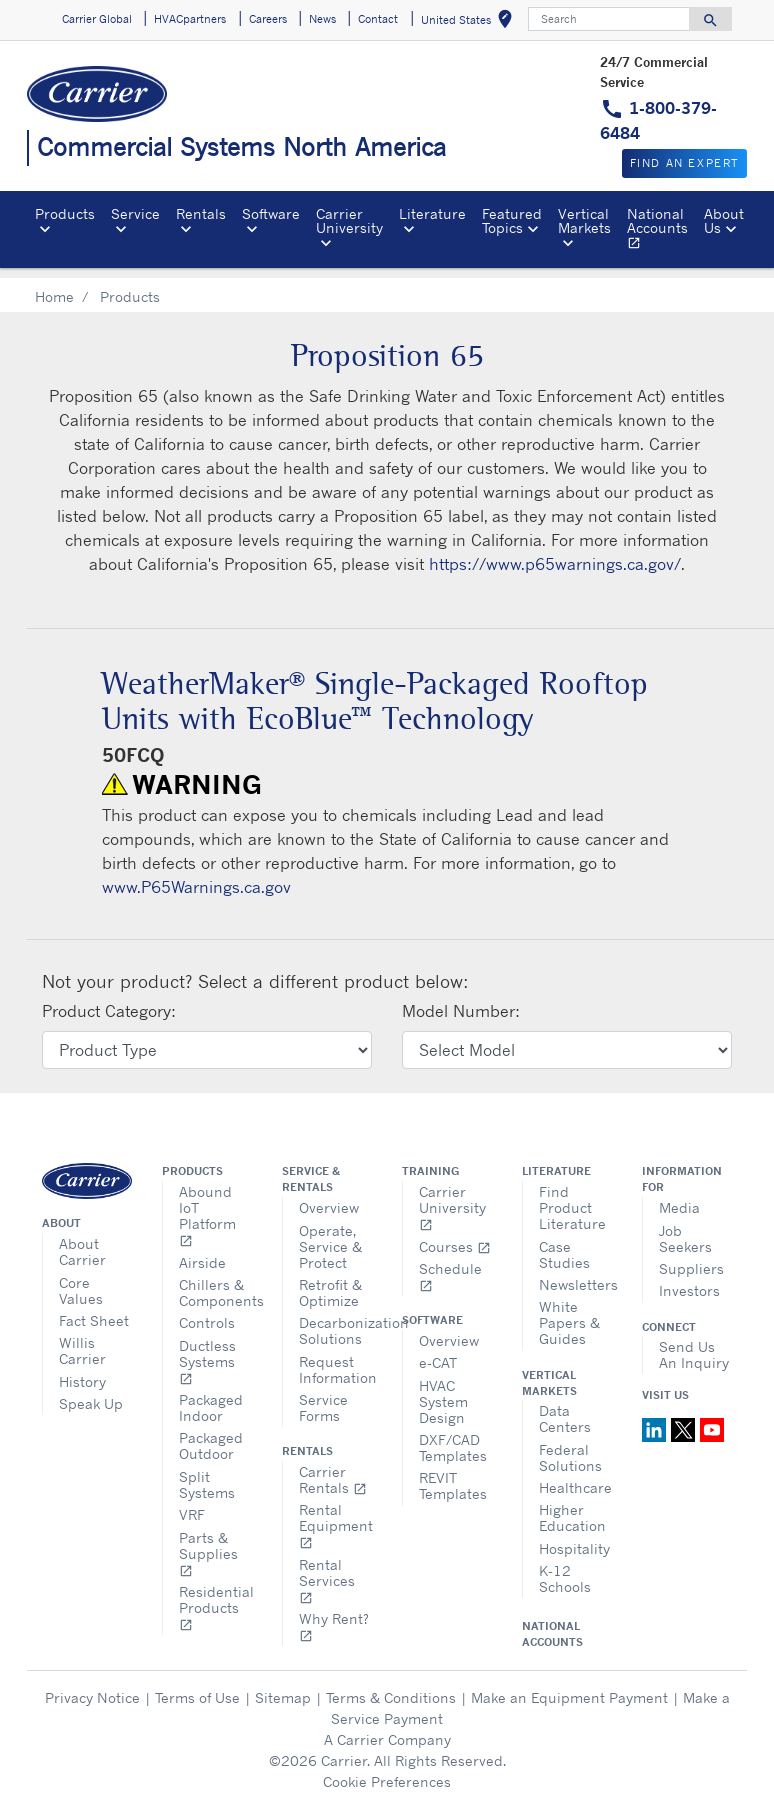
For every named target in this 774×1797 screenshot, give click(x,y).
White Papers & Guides (569, 1311)
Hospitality (574, 1537)
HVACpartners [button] (190, 19)
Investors (689, 1279)
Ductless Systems (207, 1350)
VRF (192, 1503)
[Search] (609, 19)
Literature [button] (432, 213)
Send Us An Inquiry (694, 1343)
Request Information (335, 1358)
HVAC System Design (443, 1390)
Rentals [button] (201, 213)
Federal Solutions (570, 1446)
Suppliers (691, 1257)
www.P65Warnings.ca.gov (196, 876)
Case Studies (564, 1243)
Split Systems (207, 1473)
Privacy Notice (92, 1686)
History (82, 1370)
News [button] (322, 19)
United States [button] (470, 22)
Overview (329, 1196)
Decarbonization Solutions (335, 1319)
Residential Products (215, 1596)
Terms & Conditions (391, 1686)
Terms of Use (197, 1686)
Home (54, 285)
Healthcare (575, 1476)
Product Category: (109, 1000)
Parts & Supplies (208, 1542)
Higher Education (572, 1506)
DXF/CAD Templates (453, 1436)
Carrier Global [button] (97, 19)
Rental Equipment (335, 1514)
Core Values (81, 1279)
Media (679, 1196)
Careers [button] (268, 19)
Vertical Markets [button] (584, 220)
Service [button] (135, 213)
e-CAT (438, 1351)
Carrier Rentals (333, 1468)
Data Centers (565, 1407)
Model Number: (461, 1000)
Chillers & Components (215, 1281)
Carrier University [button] (349, 220)
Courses (455, 1235)
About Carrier (82, 1240)
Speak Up (91, 1392)
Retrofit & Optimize (330, 1281)
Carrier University (452, 1196)
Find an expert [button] (684, 163)
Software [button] (271, 213)
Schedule (450, 1265)
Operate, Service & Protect (330, 1235)
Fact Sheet (94, 1309)
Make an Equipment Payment (569, 1686)
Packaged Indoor (211, 1396)
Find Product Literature (572, 1196)
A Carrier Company (387, 1728)
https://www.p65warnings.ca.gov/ (555, 553)
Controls (207, 1311)
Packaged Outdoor (211, 1434)
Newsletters (575, 1273)
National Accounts (661, 231)
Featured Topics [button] (512, 220)
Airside (202, 1251)
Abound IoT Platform (207, 1204)
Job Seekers (685, 1227)
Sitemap (283, 1686)
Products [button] (65, 213)
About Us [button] (724, 220)
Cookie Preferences (387, 1770)
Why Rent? (334, 1615)
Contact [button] (378, 19)
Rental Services (327, 1569)
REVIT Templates (453, 1474)
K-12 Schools (565, 1567)
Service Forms (323, 1396)
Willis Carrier (82, 1339)
